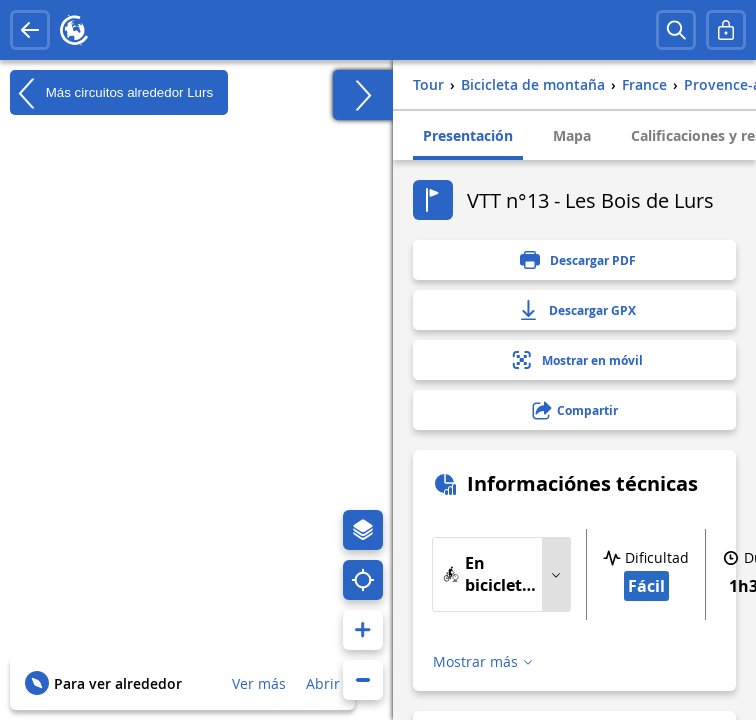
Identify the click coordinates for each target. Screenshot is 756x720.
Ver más (259, 683)
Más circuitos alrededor (111, 93)
